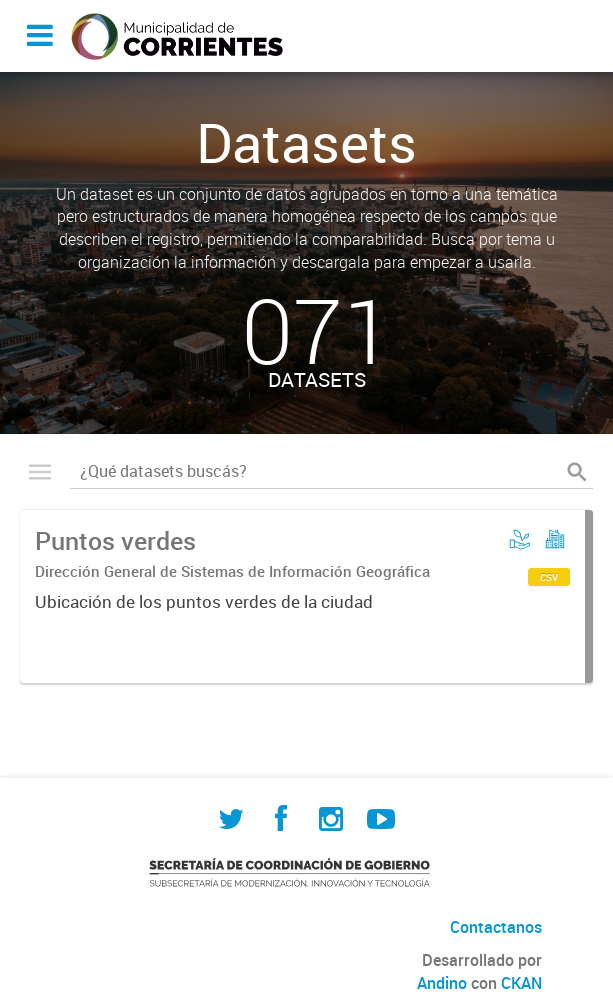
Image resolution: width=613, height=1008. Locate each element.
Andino (442, 983)
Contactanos (496, 927)
